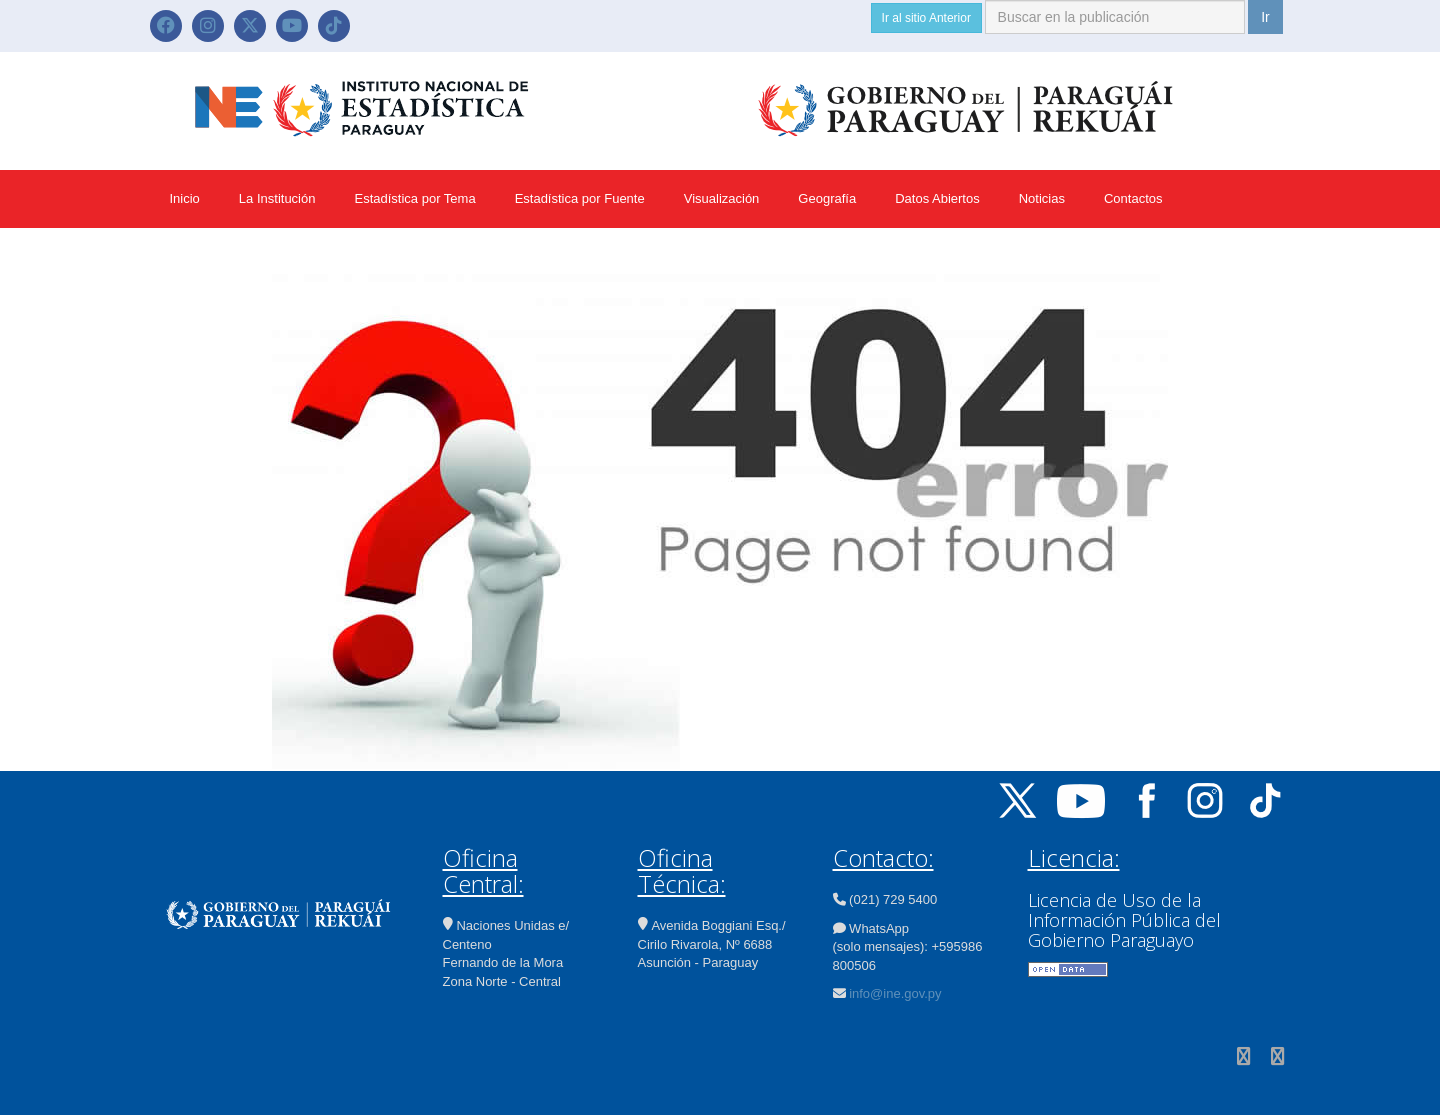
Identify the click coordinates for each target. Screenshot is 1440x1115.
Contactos (1133, 198)
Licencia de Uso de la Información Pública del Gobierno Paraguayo (1124, 920)
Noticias (1042, 198)
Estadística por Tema (414, 198)
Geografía (827, 198)
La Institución (277, 198)
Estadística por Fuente (580, 198)
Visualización (722, 198)
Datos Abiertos (937, 198)
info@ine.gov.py (895, 993)
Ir (1265, 17)
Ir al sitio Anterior (926, 18)
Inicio (185, 198)
